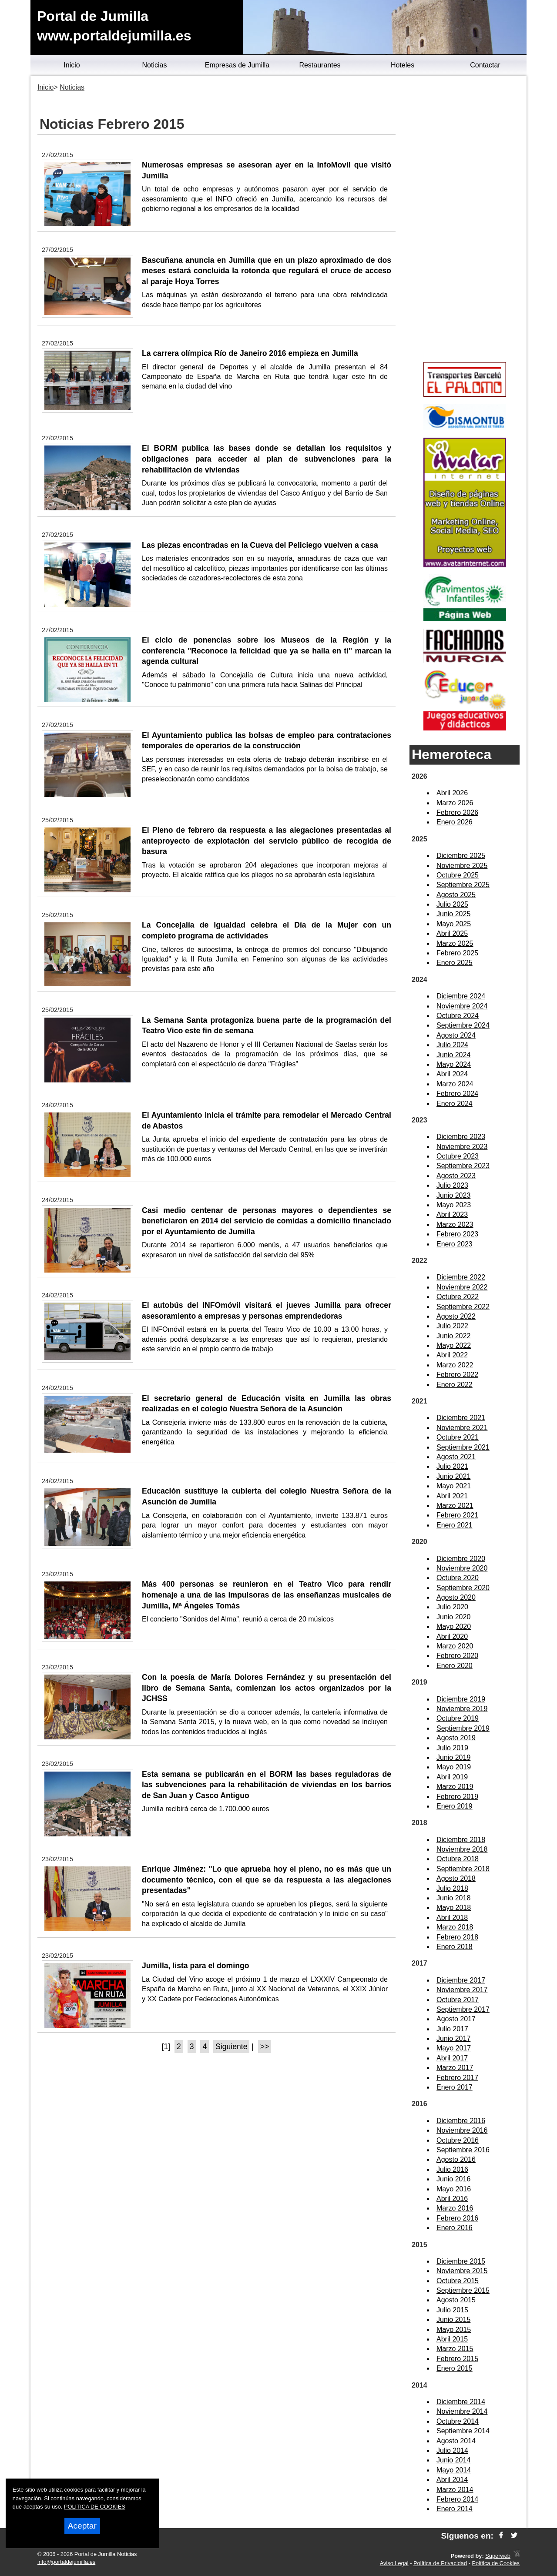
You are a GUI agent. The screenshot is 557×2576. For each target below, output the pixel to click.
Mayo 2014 (453, 2470)
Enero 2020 (454, 1665)
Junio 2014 (453, 2460)
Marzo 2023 (454, 1224)
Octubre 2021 (457, 1437)
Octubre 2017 (457, 1999)
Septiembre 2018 (463, 1869)
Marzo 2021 (454, 1505)
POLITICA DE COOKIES (94, 2506)
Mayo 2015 (453, 2329)
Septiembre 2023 (463, 1165)
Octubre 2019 (457, 1718)
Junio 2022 (453, 1336)
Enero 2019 (454, 1806)
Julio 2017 (452, 2029)
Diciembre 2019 (460, 1699)
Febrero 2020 (457, 1655)
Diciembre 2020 (460, 1558)
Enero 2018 (454, 1946)
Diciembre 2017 (460, 1980)
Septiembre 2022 (463, 1306)
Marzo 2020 (454, 1646)
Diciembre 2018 (460, 1839)
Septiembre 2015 (463, 2290)
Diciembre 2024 (460, 996)
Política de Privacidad (440, 2563)
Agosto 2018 (456, 1878)
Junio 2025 (453, 914)
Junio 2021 (453, 1476)
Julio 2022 (452, 1326)
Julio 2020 (452, 1607)
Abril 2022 (452, 1355)
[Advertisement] (464, 220)
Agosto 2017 (456, 2019)
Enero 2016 (454, 2227)
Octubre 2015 (457, 2281)
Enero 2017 (454, 2087)
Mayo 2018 (453, 1907)
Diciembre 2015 (460, 2261)
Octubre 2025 (457, 875)
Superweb (497, 2556)
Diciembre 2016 (460, 2120)
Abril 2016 (452, 2198)
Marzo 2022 (454, 1365)
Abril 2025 (452, 933)
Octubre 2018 (457, 1858)
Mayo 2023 (453, 1205)
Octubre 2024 (457, 1015)
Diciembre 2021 (460, 1417)
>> (264, 2046)
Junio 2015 (453, 2319)
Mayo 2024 (453, 1064)
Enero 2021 (454, 1525)
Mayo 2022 (453, 1345)
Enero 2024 (454, 1103)
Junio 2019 (453, 1757)
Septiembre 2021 (463, 1447)
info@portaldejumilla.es (66, 2562)
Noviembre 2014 (461, 2411)
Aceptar (82, 2525)
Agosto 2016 (456, 2159)
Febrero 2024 (457, 1093)
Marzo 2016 (454, 2208)
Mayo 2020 (453, 1626)
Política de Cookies (496, 2563)
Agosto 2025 (456, 894)
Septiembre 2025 (463, 884)
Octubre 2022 (457, 1296)
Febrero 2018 (457, 1937)
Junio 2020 (453, 1617)
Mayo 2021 (453, 1486)
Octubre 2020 (457, 1577)
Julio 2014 (452, 2450)
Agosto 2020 (456, 1597)
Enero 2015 (454, 2368)
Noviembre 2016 (461, 2130)
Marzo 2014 (454, 2489)
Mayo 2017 (453, 2048)
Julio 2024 (452, 1044)
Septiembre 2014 (463, 2431)
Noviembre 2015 (461, 2271)
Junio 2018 (453, 1898)
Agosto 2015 (456, 2300)
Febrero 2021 (457, 1515)
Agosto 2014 (456, 2441)
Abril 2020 (452, 1636)
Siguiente (231, 2046)
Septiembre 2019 (463, 1728)
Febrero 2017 (457, 2077)
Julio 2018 (452, 1888)
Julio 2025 (452, 904)
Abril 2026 (452, 793)
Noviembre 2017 (461, 1989)
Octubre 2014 (457, 2421)
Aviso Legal (394, 2563)
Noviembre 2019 (461, 1708)
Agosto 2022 (456, 1316)
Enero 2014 (454, 2508)
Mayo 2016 (453, 2189)
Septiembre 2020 (463, 1587)
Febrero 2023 (457, 1234)
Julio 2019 (452, 1748)
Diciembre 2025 (460, 855)
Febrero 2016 (457, 2218)
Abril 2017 (452, 2058)
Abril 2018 (452, 1917)
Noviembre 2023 (461, 1146)
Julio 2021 (452, 1466)
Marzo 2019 (454, 1786)
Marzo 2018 (454, 1927)
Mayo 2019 (453, 1767)
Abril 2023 (452, 1214)
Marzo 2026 (454, 803)
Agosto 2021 (456, 1457)
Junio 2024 (453, 1055)
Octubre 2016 (457, 2140)
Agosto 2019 (456, 1738)
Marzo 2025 (454, 943)
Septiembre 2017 (463, 2009)
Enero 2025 (454, 962)
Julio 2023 (452, 1185)
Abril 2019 (452, 1777)
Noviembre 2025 (461, 865)
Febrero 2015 (457, 2358)
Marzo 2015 (454, 2348)
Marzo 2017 (454, 2067)
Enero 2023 (454, 1244)
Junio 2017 (453, 2038)
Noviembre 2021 (461, 1427)
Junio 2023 (453, 1195)
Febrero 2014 (457, 2499)
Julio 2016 (452, 2169)
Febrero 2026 (457, 812)
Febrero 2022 (457, 1374)
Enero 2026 (454, 822)
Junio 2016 (453, 2179)
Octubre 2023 (457, 1156)
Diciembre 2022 (460, 1277)
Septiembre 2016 (463, 2150)
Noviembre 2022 (461, 1287)
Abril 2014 (452, 2479)
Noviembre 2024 (461, 1006)
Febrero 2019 (457, 1796)
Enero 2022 (454, 1384)
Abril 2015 (452, 2339)
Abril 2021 (452, 1496)
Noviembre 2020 (461, 1568)
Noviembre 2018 (461, 1849)
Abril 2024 (452, 1074)
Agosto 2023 (456, 1175)
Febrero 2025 (457, 953)
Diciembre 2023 (460, 1136)
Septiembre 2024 (463, 1025)
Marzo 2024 (454, 1084)
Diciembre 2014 (460, 2401)
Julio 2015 (452, 2310)
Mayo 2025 (453, 924)
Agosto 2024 (456, 1035)
